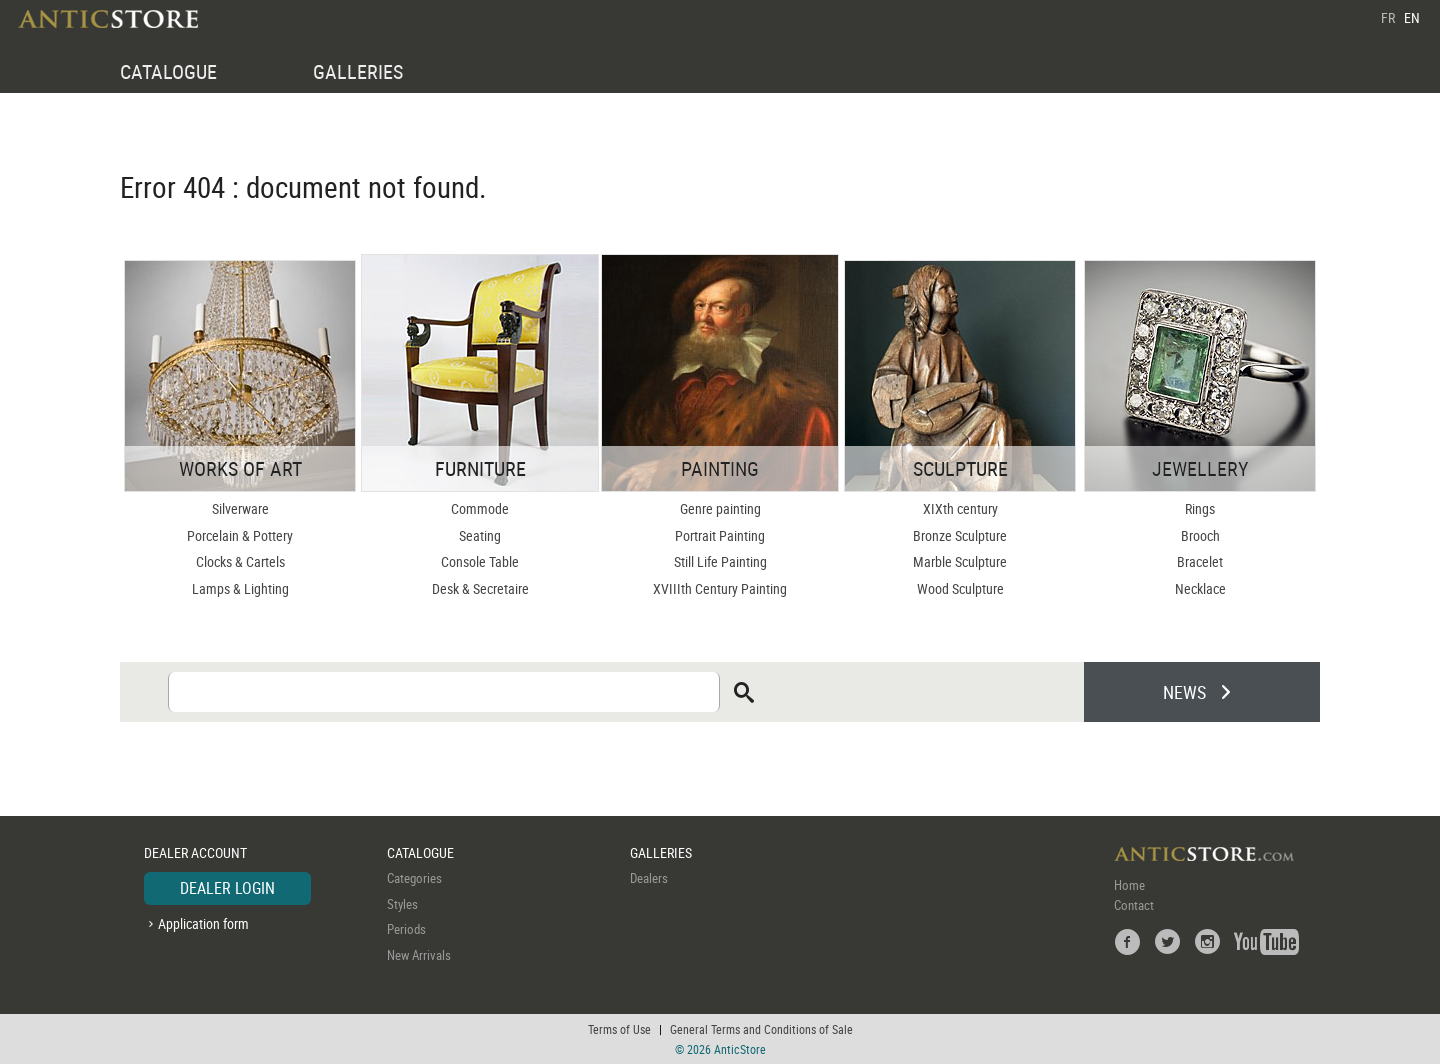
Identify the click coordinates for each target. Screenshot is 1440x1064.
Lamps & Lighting (240, 588)
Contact (1134, 905)
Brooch (1200, 535)
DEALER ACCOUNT (195, 852)
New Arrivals (419, 955)
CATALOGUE (168, 71)
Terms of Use (619, 1029)
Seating (480, 535)
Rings (1200, 508)
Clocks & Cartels (240, 561)
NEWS (1184, 692)
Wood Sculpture (960, 588)
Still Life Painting (720, 561)
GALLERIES (358, 71)
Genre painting (720, 508)
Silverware (240, 508)
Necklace (1200, 588)
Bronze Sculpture (960, 535)
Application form (203, 923)
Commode (480, 508)
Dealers (649, 878)
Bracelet (1200, 561)
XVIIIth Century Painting (720, 588)
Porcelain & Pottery (240, 535)
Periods (406, 929)
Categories (414, 878)
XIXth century (960, 508)
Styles (402, 904)
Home (1129, 885)
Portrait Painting (720, 535)
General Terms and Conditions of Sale (761, 1029)
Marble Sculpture (960, 561)
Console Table (480, 561)
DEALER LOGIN (227, 888)
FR (1388, 17)
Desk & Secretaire (480, 588)
